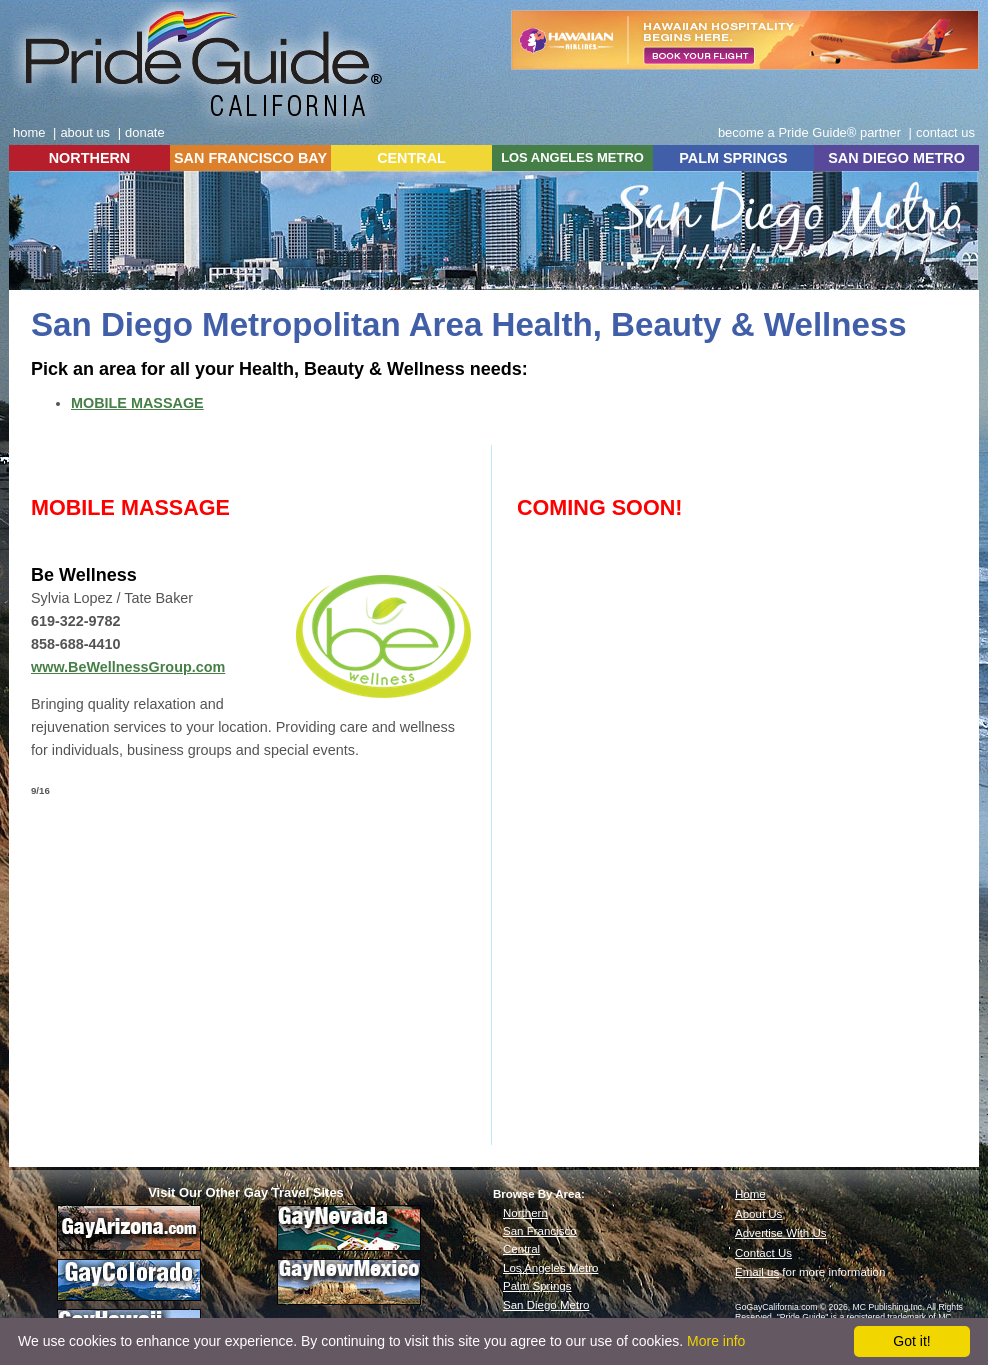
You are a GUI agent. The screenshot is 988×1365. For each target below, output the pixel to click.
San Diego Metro (546, 1305)
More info (716, 1341)
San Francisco (540, 1231)
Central (521, 1249)
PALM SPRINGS (733, 158)
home (29, 132)
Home (750, 1194)
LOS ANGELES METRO (572, 157)
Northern (525, 1213)
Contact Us (763, 1253)
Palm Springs (537, 1286)
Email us (757, 1272)
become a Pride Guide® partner (809, 132)
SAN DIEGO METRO (896, 158)
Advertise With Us (781, 1233)
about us (85, 132)
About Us (758, 1214)
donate (145, 132)
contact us (945, 132)
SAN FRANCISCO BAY (250, 158)
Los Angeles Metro (550, 1268)
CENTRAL (411, 158)
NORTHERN (90, 158)
